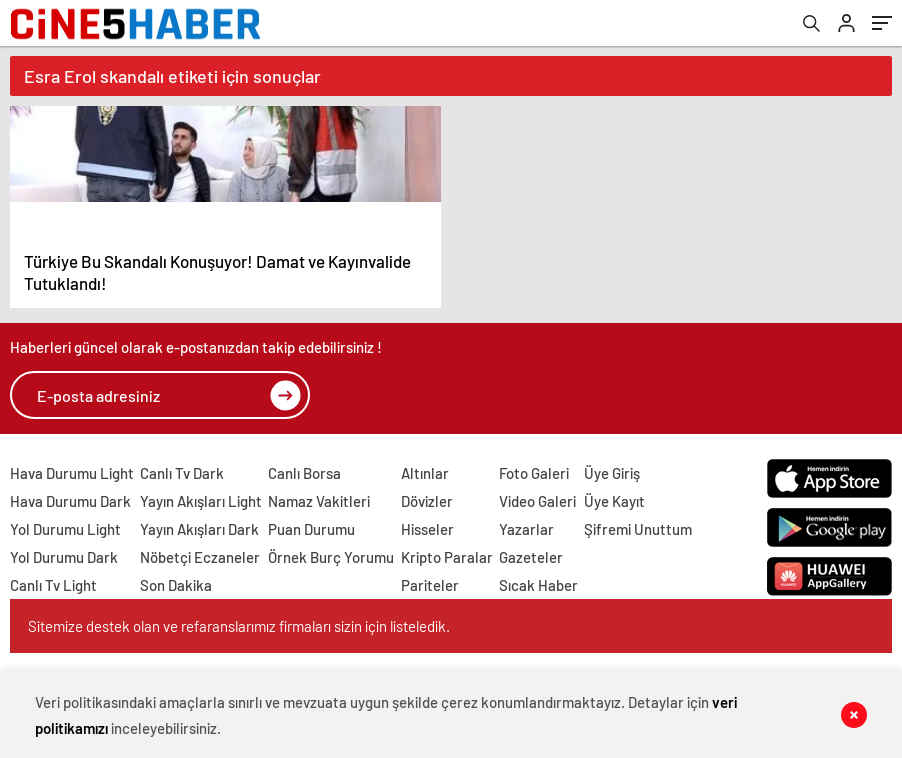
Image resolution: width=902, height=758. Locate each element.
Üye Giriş (612, 473)
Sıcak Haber (538, 585)
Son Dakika (176, 585)
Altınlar (425, 473)
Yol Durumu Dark (64, 557)
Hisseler (427, 529)
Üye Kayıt (614, 501)
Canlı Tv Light (53, 585)
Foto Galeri (534, 473)
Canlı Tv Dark (182, 473)
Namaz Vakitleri (319, 501)
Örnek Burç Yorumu (331, 557)
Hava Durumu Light (72, 473)
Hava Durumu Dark (70, 501)
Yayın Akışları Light (201, 501)
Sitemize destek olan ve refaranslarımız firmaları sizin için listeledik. (239, 626)
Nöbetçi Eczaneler (200, 557)
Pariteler (430, 585)
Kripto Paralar (447, 557)
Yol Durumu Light (65, 529)
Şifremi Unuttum (638, 529)
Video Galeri (537, 501)
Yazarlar (526, 529)
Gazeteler (531, 557)
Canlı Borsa (304, 473)
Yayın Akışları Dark (199, 529)
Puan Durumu (311, 529)
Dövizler (427, 501)
